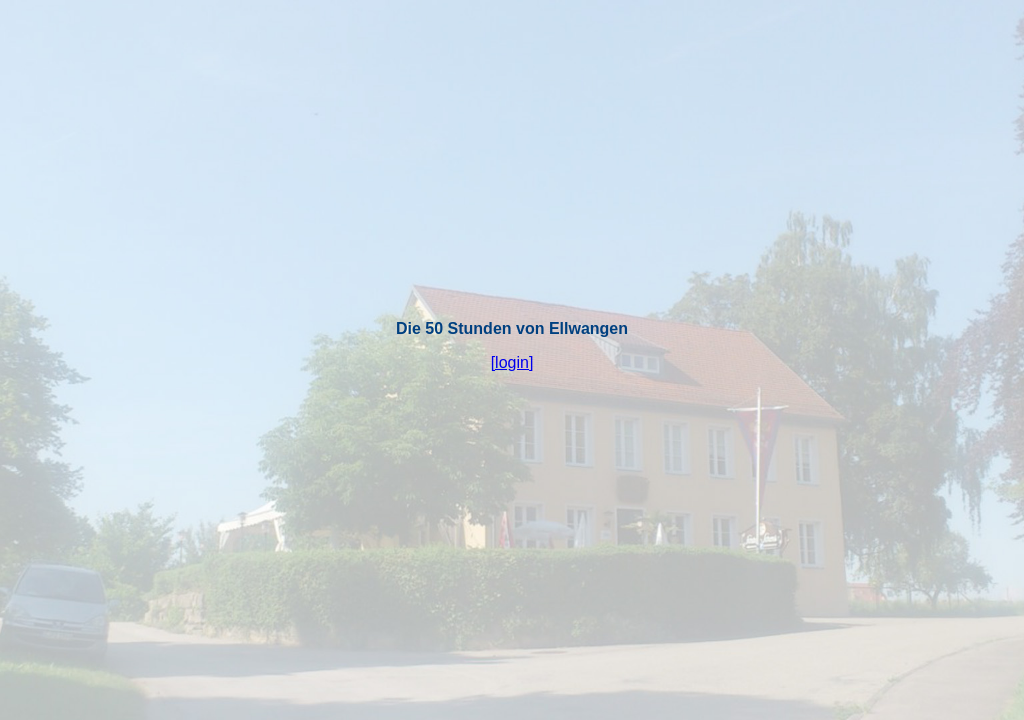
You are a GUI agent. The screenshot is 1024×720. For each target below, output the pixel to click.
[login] (512, 362)
